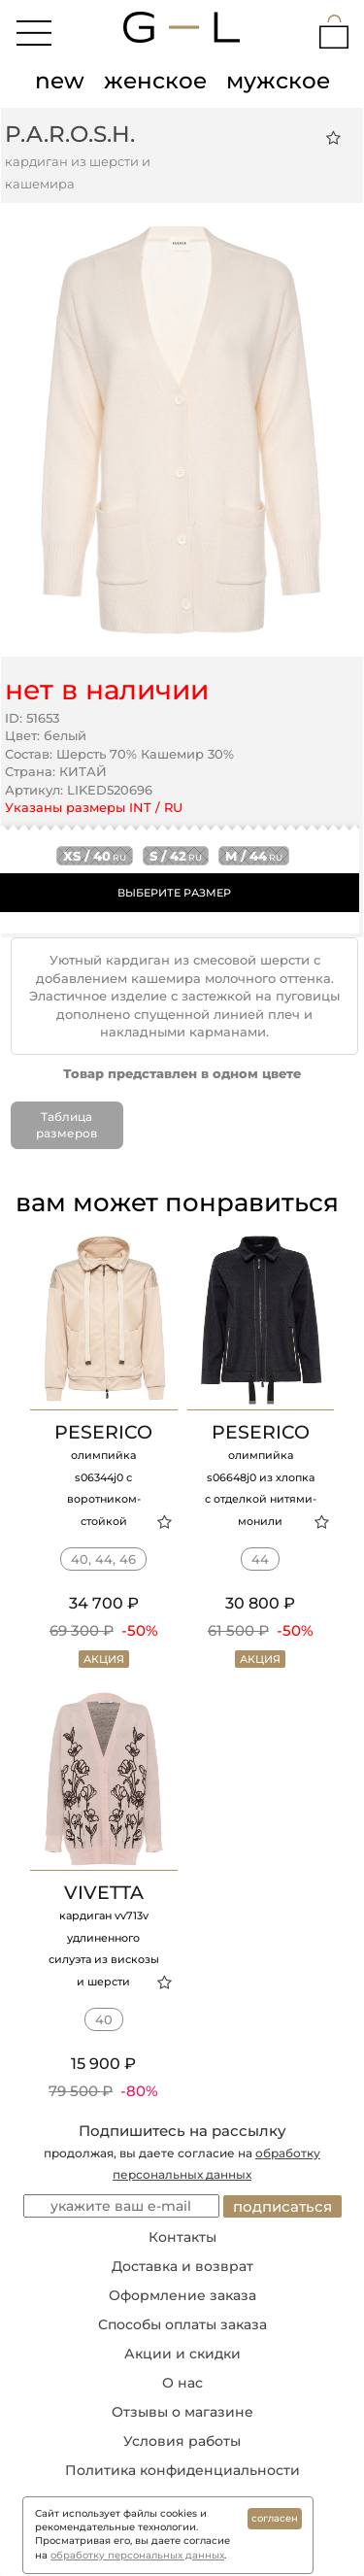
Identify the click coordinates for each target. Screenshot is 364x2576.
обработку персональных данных (137, 2555)
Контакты (182, 2237)
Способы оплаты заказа (182, 2324)
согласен (274, 2518)
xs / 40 (94, 856)
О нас (182, 2382)
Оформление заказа (182, 2295)
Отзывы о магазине (182, 2412)
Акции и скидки (182, 2353)
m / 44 (253, 856)
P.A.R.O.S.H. (70, 134)
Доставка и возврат (182, 2266)
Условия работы (182, 2441)
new (59, 80)
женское (155, 80)
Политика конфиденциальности (182, 2470)
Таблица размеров (66, 1124)
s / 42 (175, 856)
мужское (278, 80)
